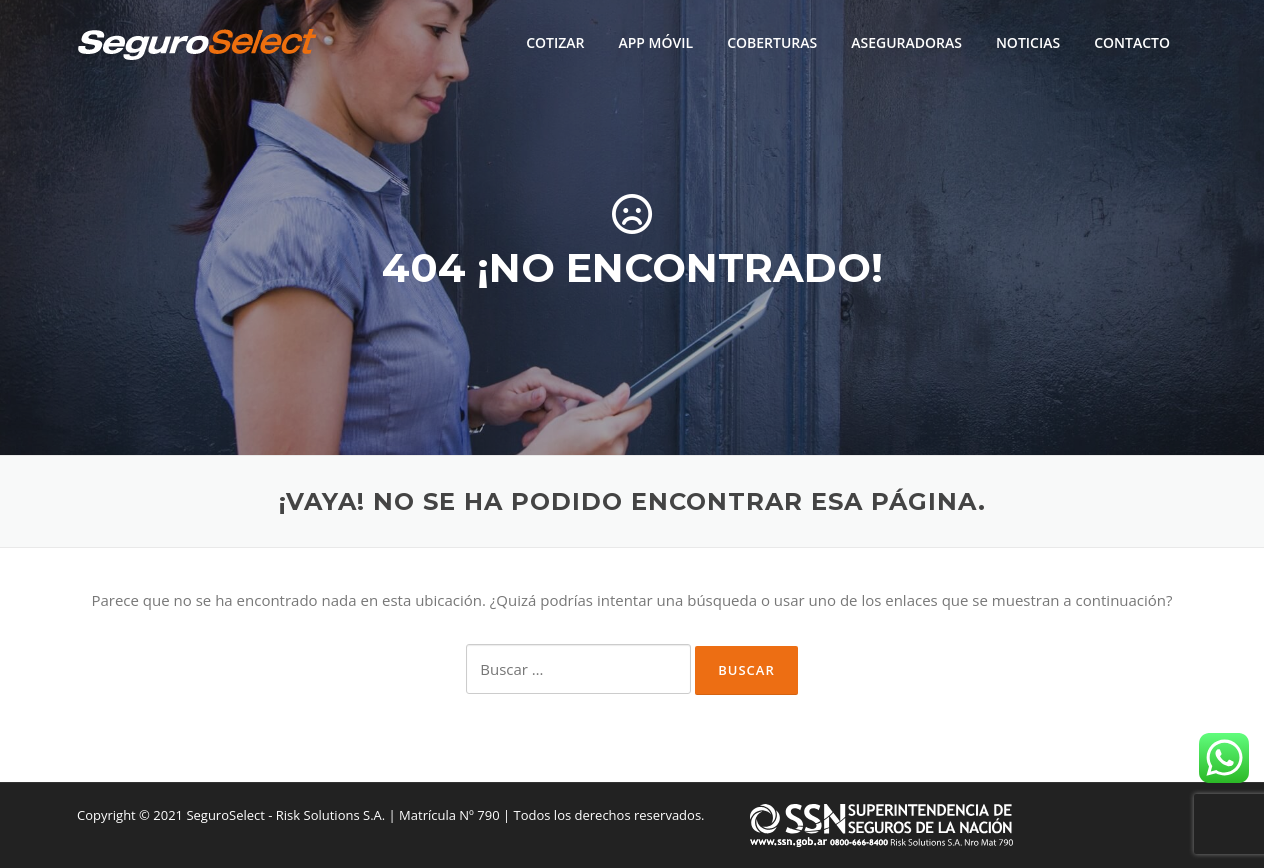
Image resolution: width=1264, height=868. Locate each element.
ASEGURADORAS (906, 42)
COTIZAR (555, 42)
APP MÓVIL (655, 42)
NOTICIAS (1028, 42)
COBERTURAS (772, 42)
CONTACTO (1132, 42)
